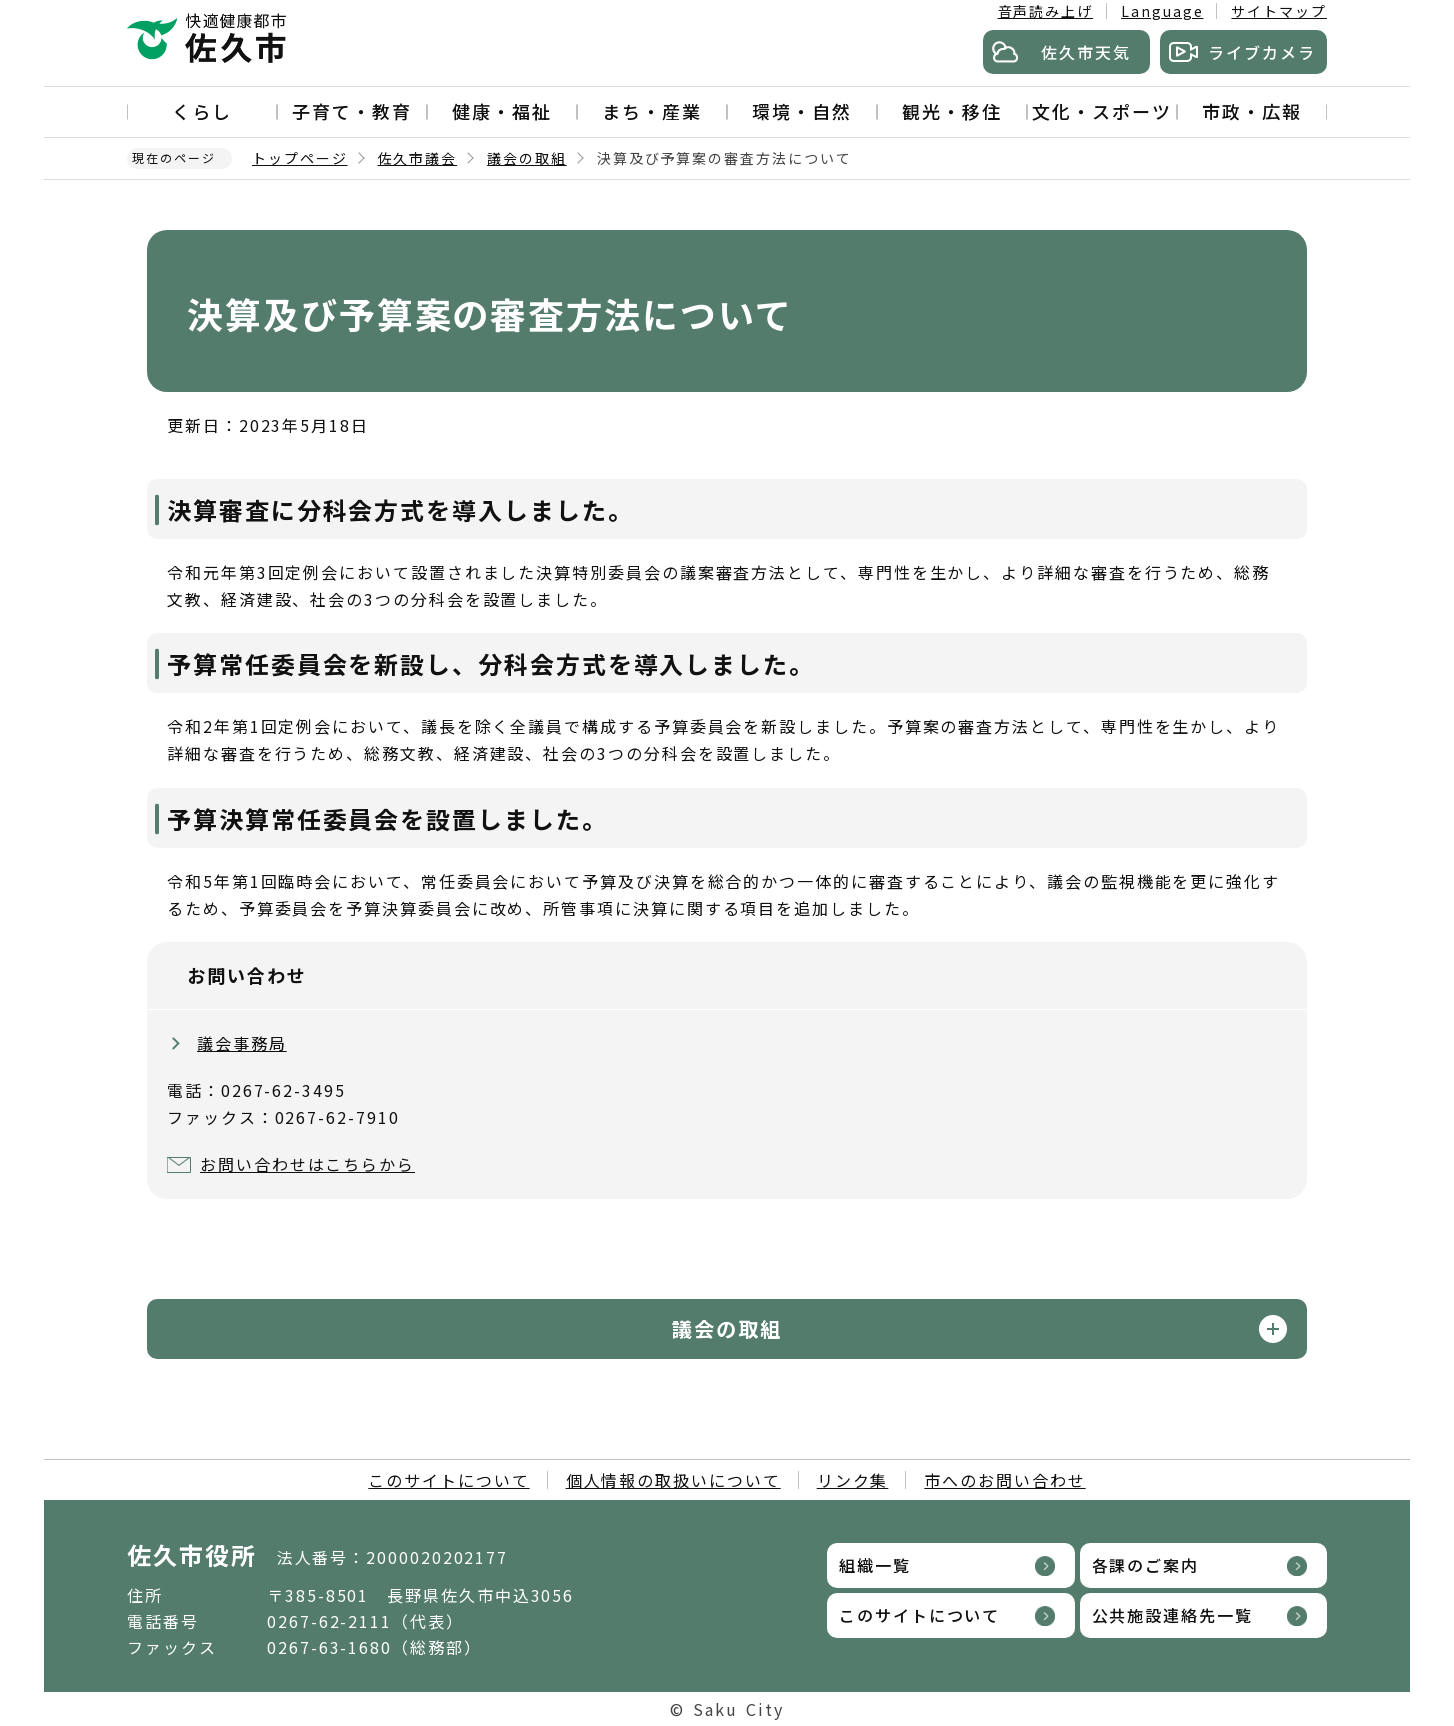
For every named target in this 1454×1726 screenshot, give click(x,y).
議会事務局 (242, 1043)
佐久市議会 (418, 158)
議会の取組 (527, 158)
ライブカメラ (1262, 52)
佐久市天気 (1086, 52)
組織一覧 (875, 1565)
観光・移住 (952, 111)
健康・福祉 (502, 111)
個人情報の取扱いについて (673, 1480)
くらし (202, 111)
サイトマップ (1279, 11)
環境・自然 (802, 111)
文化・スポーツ (1101, 111)
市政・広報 (1252, 111)
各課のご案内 (1146, 1565)
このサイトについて (448, 1480)
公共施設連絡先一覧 (1172, 1615)
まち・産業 (652, 111)
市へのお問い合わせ (1004, 1480)
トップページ (300, 158)
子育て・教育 (352, 111)
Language (1162, 11)
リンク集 (853, 1480)
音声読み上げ (1046, 11)
